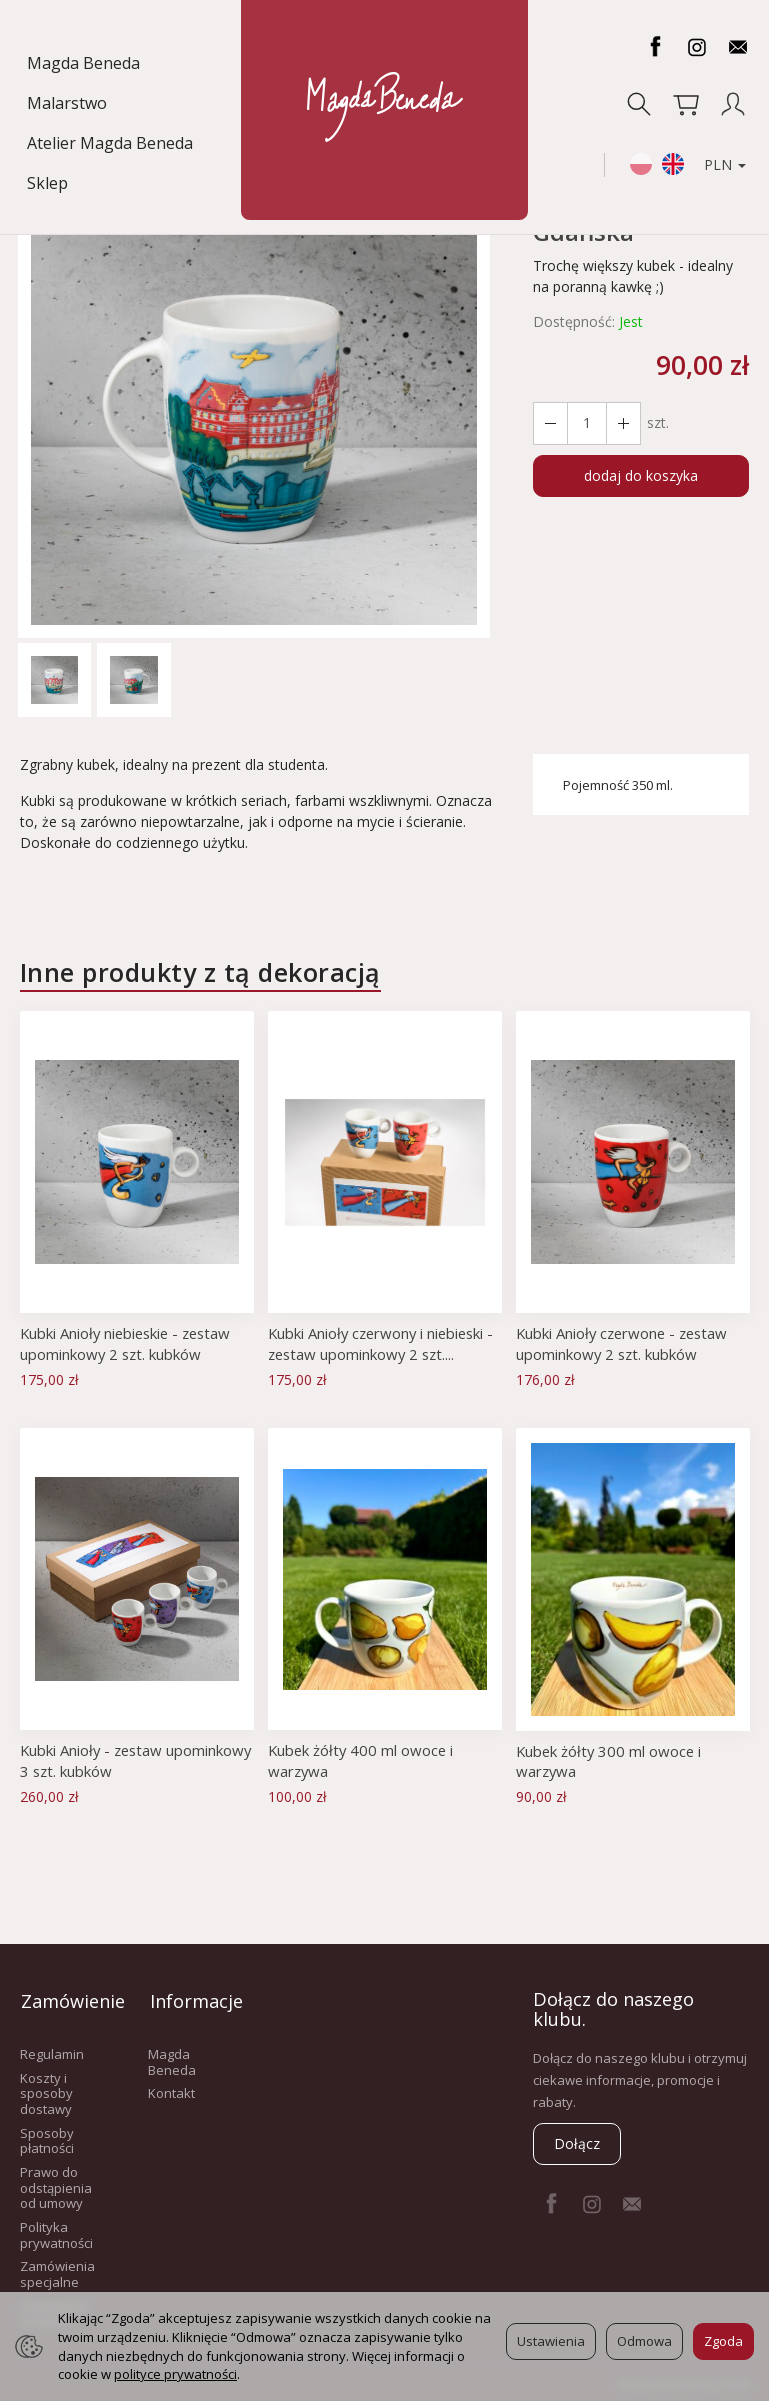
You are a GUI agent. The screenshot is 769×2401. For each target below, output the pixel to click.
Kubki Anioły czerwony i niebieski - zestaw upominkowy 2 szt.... (384, 1343)
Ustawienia (551, 2341)
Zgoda (723, 2341)
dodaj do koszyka (641, 475)
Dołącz (577, 2143)
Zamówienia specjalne (57, 2270)
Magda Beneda (85, 63)
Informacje (192, 1999)
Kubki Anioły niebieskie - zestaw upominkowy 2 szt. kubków (129, 1343)
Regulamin (52, 2050)
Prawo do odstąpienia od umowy (56, 2183)
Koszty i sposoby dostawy (46, 2088)
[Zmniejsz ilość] (622, 423)
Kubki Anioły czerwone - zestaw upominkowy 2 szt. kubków (625, 1343)
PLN (723, 128)
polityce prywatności (175, 2374)
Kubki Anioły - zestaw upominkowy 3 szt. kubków (112, 1760)
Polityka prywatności (56, 2231)
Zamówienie (64, 1999)
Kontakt (171, 2089)
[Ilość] (586, 423)
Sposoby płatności (47, 2136)
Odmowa (644, 2341)
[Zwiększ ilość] (550, 423)
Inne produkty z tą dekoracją (200, 972)
